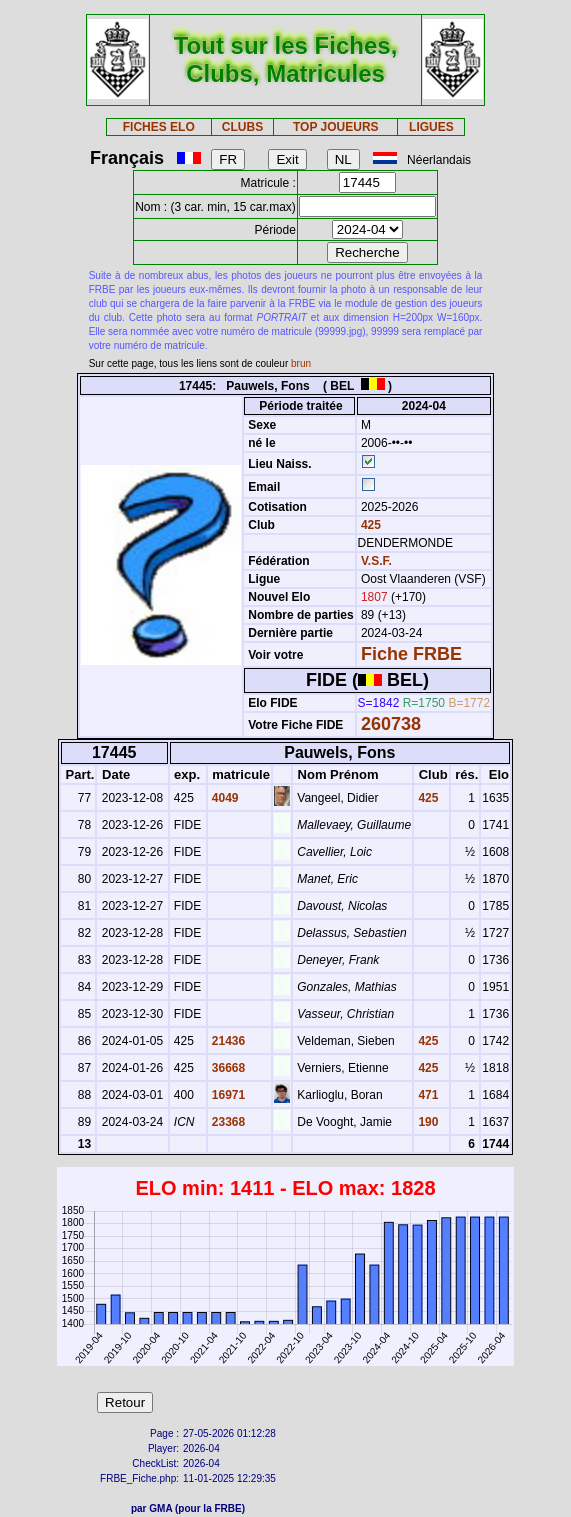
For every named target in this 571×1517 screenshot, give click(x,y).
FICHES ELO (159, 127)
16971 (227, 1095)
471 (426, 1095)
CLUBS (242, 127)
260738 (391, 724)
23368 (227, 1122)
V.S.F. (376, 561)
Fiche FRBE (411, 654)
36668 (227, 1068)
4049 (224, 798)
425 (369, 525)
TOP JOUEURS (336, 127)
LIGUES (431, 127)
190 (426, 1122)
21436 (227, 1041)
